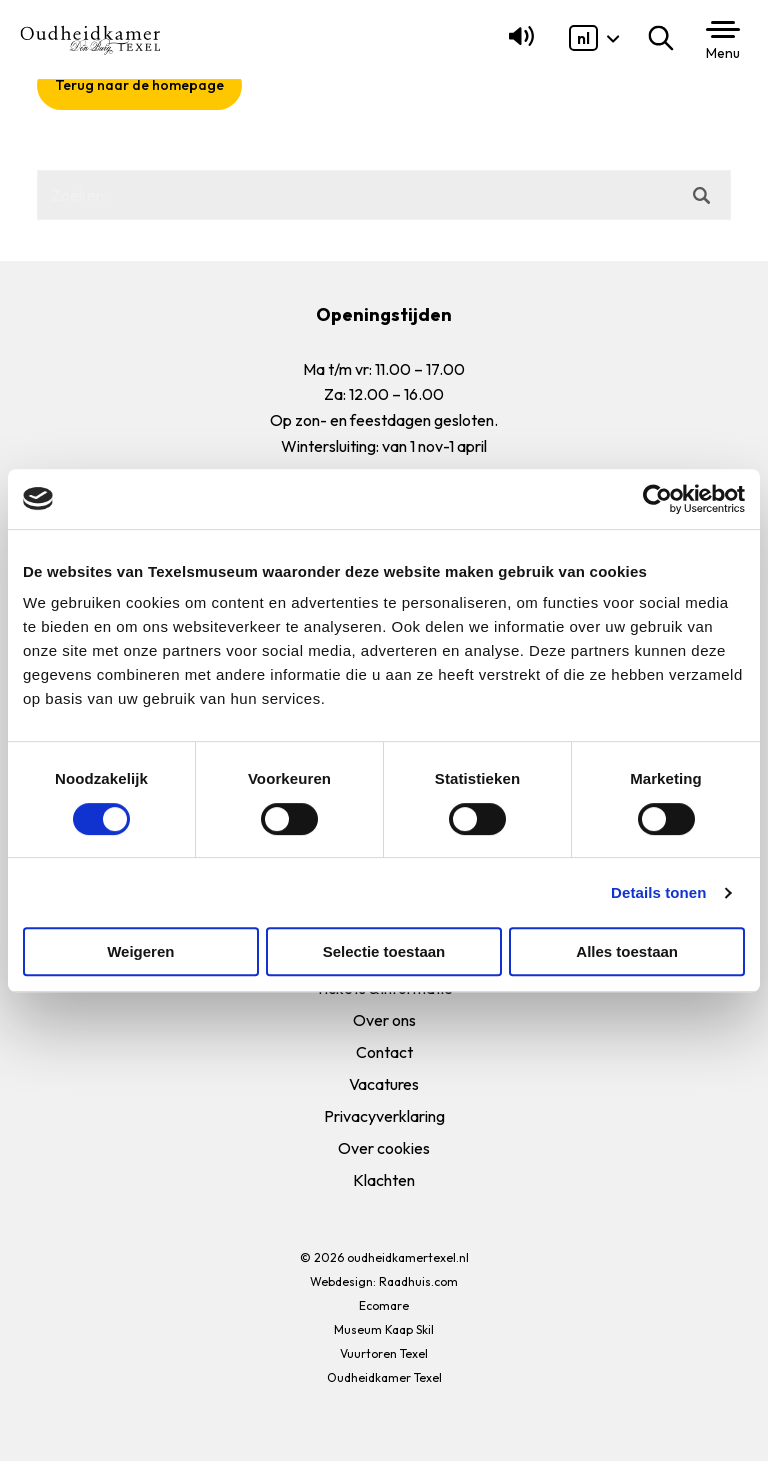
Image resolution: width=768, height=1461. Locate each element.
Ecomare (384, 1305)
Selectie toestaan (384, 951)
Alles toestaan (627, 951)
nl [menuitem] (583, 38)
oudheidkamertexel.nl (408, 1257)
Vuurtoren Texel (384, 1353)
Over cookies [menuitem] (384, 1148)
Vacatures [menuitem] (384, 1084)
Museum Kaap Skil (384, 1329)
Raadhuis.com (418, 1281)
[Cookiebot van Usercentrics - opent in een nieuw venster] (657, 499)
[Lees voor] (517, 45)
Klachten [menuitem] (384, 1180)
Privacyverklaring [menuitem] (384, 1116)
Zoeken (665, 38)
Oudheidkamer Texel (384, 1377)
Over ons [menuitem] (384, 1020)
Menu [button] (723, 53)
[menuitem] (583, 38)
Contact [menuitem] (384, 1052)
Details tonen (658, 892)
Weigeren (140, 951)
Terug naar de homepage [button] (139, 85)
